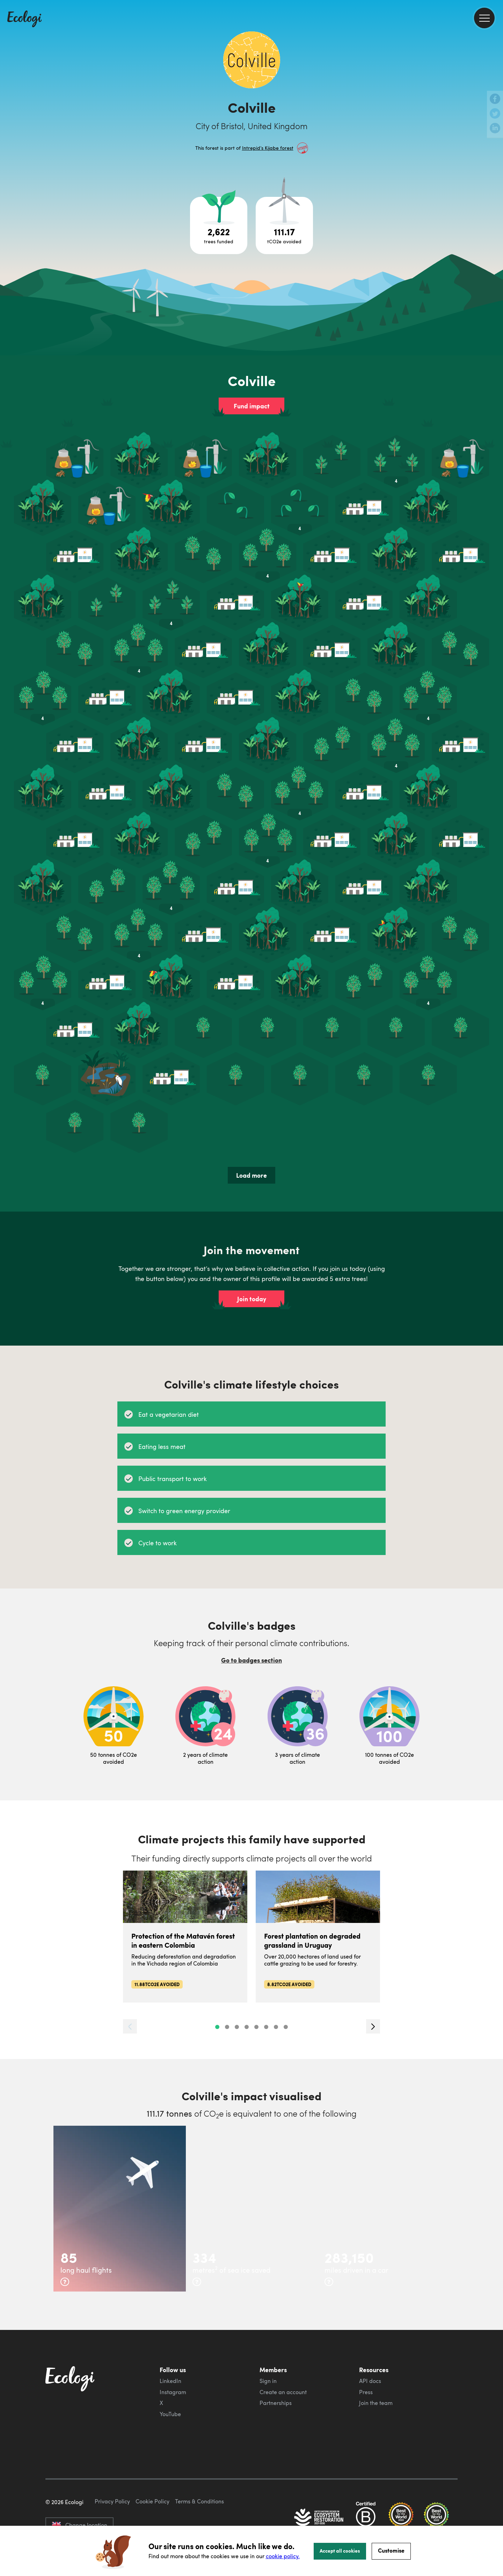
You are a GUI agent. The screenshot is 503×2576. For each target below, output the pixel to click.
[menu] (484, 18)
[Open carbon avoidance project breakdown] (284, 225)
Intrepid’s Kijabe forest (267, 148)
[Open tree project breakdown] (218, 225)
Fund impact (252, 405)
